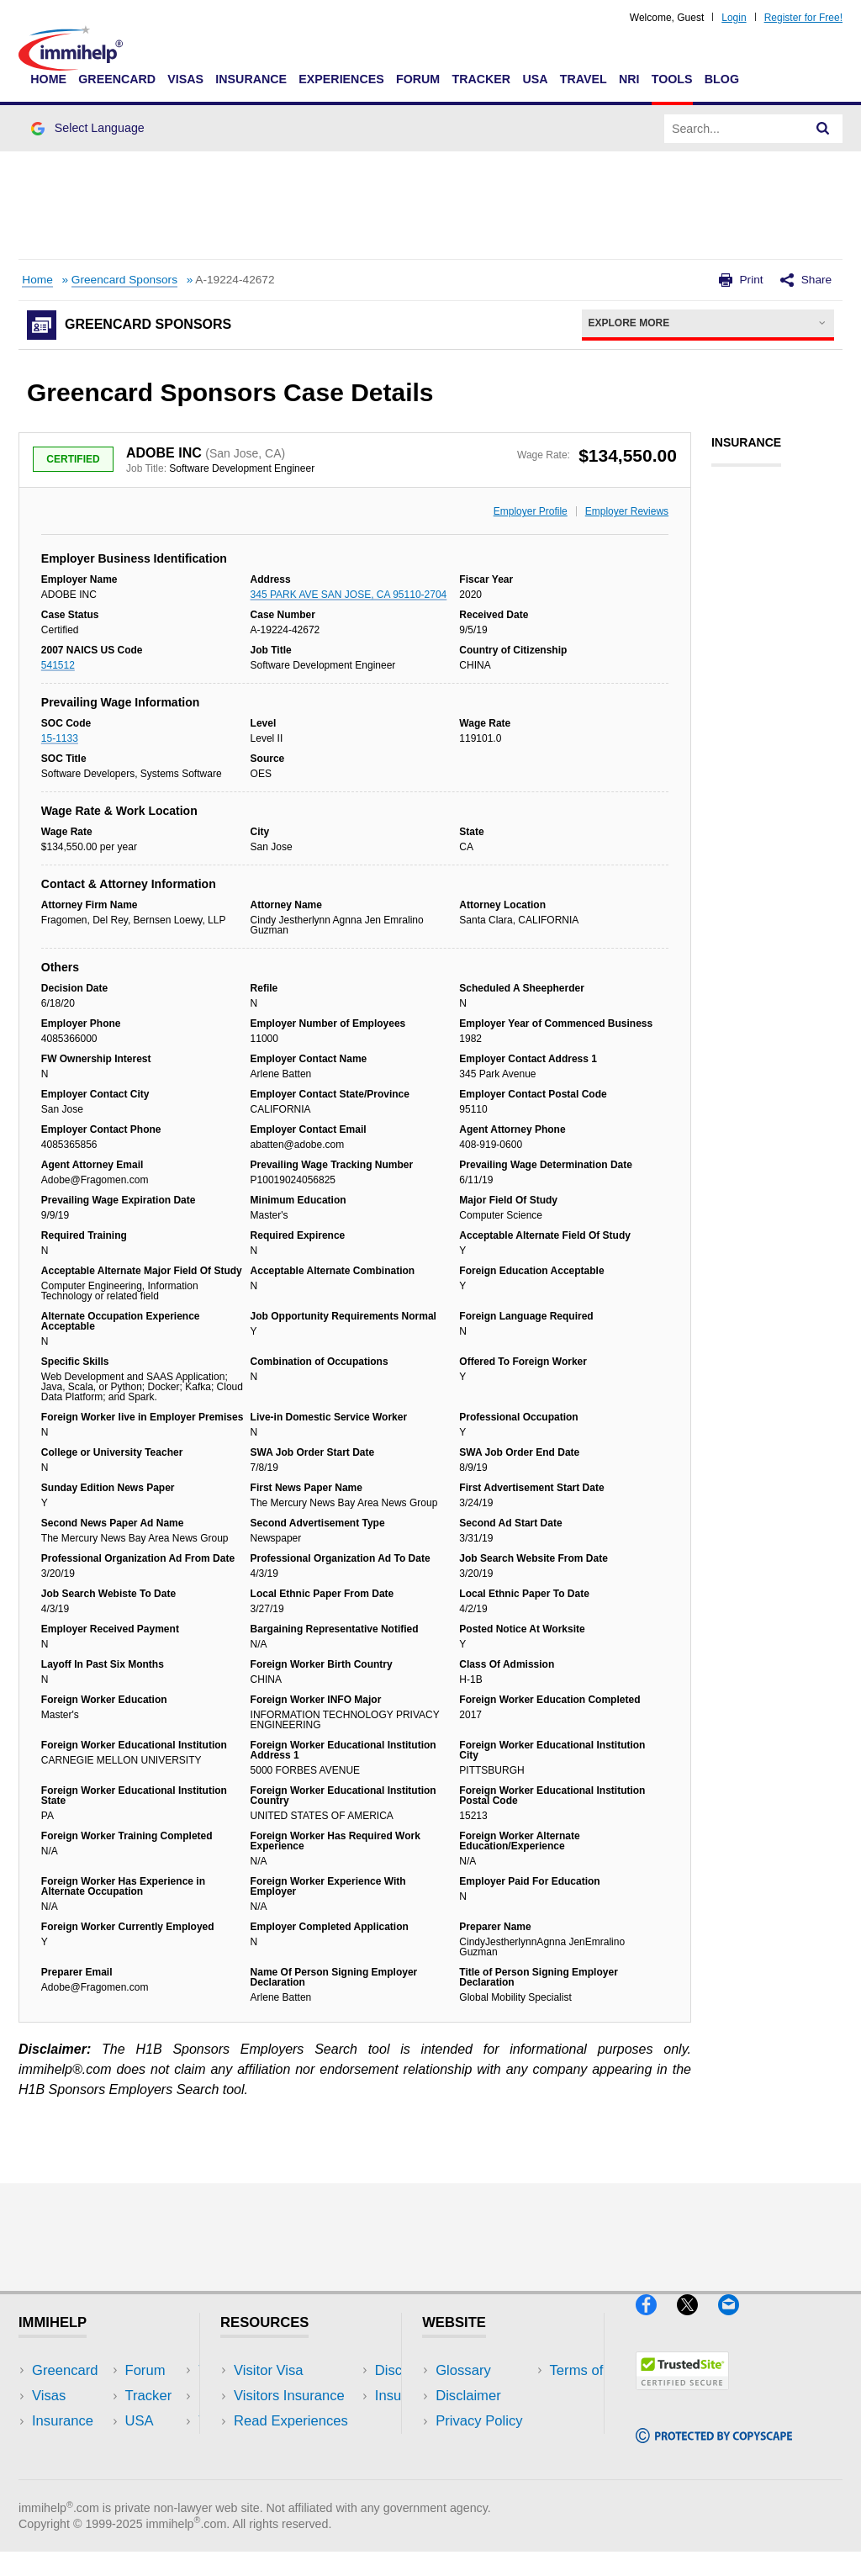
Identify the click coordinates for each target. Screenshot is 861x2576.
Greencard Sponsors (124, 279)
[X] (697, 2322)
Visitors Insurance (289, 2396)
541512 (58, 665)
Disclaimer (468, 2396)
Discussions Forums (297, 2446)
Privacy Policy (479, 2421)
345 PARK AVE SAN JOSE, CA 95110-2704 (349, 594)
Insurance (251, 79)
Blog (722, 79)
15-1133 (59, 738)
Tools (672, 79)
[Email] (736, 2322)
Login (733, 18)
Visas (185, 79)
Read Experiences (291, 2421)
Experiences (340, 79)
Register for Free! (803, 18)
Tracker (481, 79)
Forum (418, 79)
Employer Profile (531, 511)
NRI (629, 79)
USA (534, 79)
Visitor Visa (268, 2370)
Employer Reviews (626, 511)
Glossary (463, 2370)
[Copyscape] (714, 2450)
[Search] (823, 128)
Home (48, 79)
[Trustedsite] (682, 2397)
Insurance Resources (300, 2471)
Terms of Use (477, 2446)
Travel (583, 79)
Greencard (117, 79)
